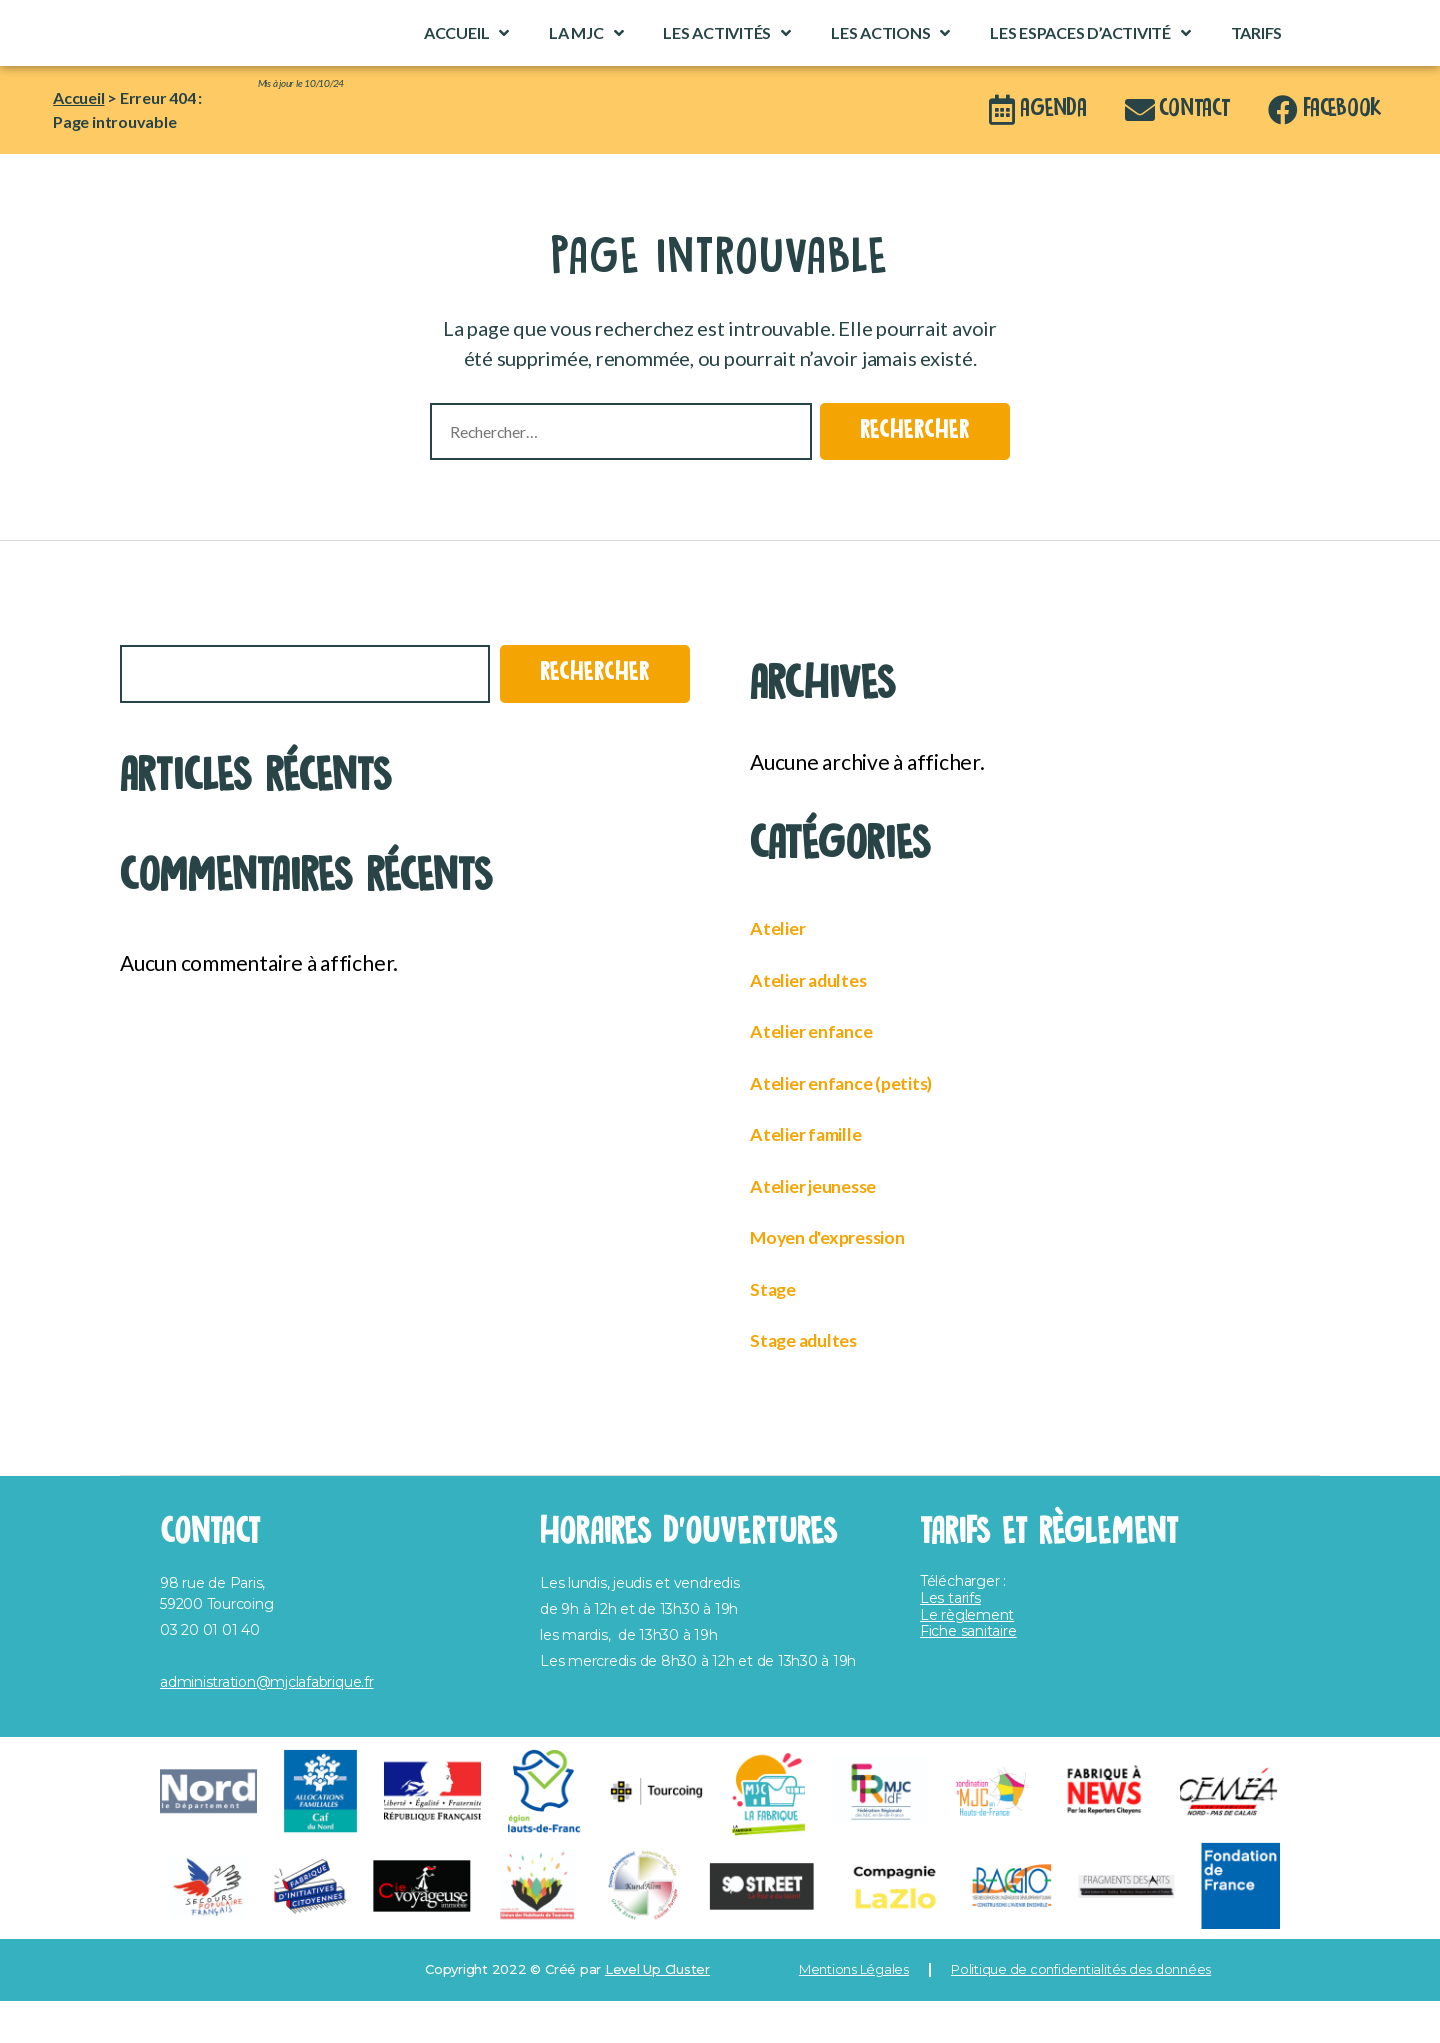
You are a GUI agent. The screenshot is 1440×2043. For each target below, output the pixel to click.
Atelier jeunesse (826, 1227)
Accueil (466, 54)
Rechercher (161, 673)
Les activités (727, 54)
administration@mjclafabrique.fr (267, 1725)
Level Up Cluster (657, 2012)
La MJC (586, 54)
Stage (777, 1330)
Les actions (890, 54)
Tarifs (1257, 53)
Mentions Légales (854, 2012)
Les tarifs (950, 1641)
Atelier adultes (819, 1021)
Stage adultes (814, 1381)
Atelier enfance (822, 1072)
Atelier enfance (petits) (859, 1124)
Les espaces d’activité (1090, 54)
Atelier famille (817, 1175)
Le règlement (967, 1657)
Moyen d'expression (843, 1278)
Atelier (782, 969)
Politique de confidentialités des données (1081, 2012)
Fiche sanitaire (968, 1674)
